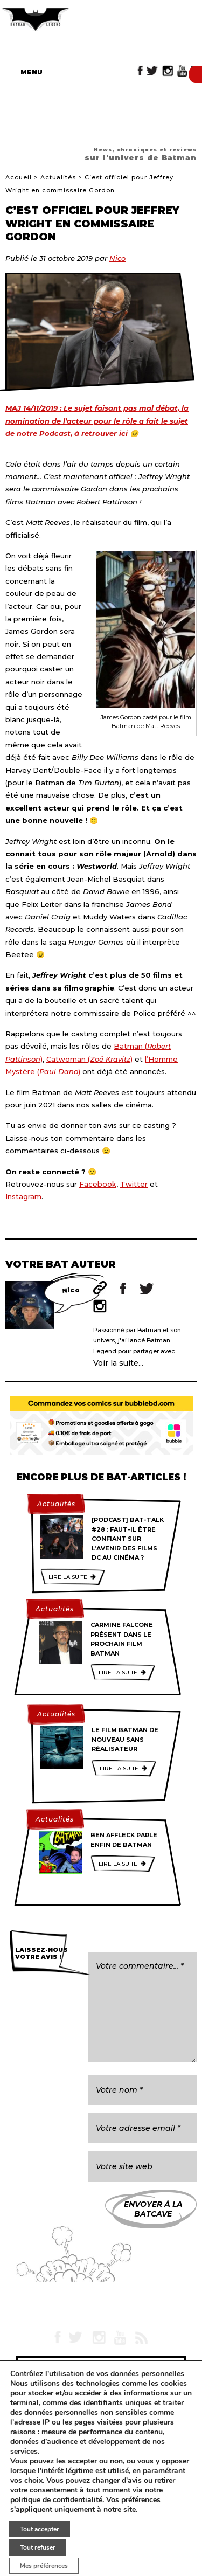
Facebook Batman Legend (140, 71)
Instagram (23, 1196)
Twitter (134, 1184)
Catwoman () (89, 1059)
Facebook (97, 1184)
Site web (100, 1287)
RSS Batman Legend (141, 2337)
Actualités (58, 177)
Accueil (18, 177)
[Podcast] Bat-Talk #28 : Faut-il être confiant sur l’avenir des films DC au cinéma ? (128, 1538)
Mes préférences (44, 2565)
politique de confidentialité (56, 2500)
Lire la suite (67, 1577)
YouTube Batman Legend (182, 71)
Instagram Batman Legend (167, 71)
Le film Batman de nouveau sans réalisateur (125, 1739)
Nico (117, 258)
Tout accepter (39, 2529)
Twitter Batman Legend (152, 71)
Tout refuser (37, 2547)
